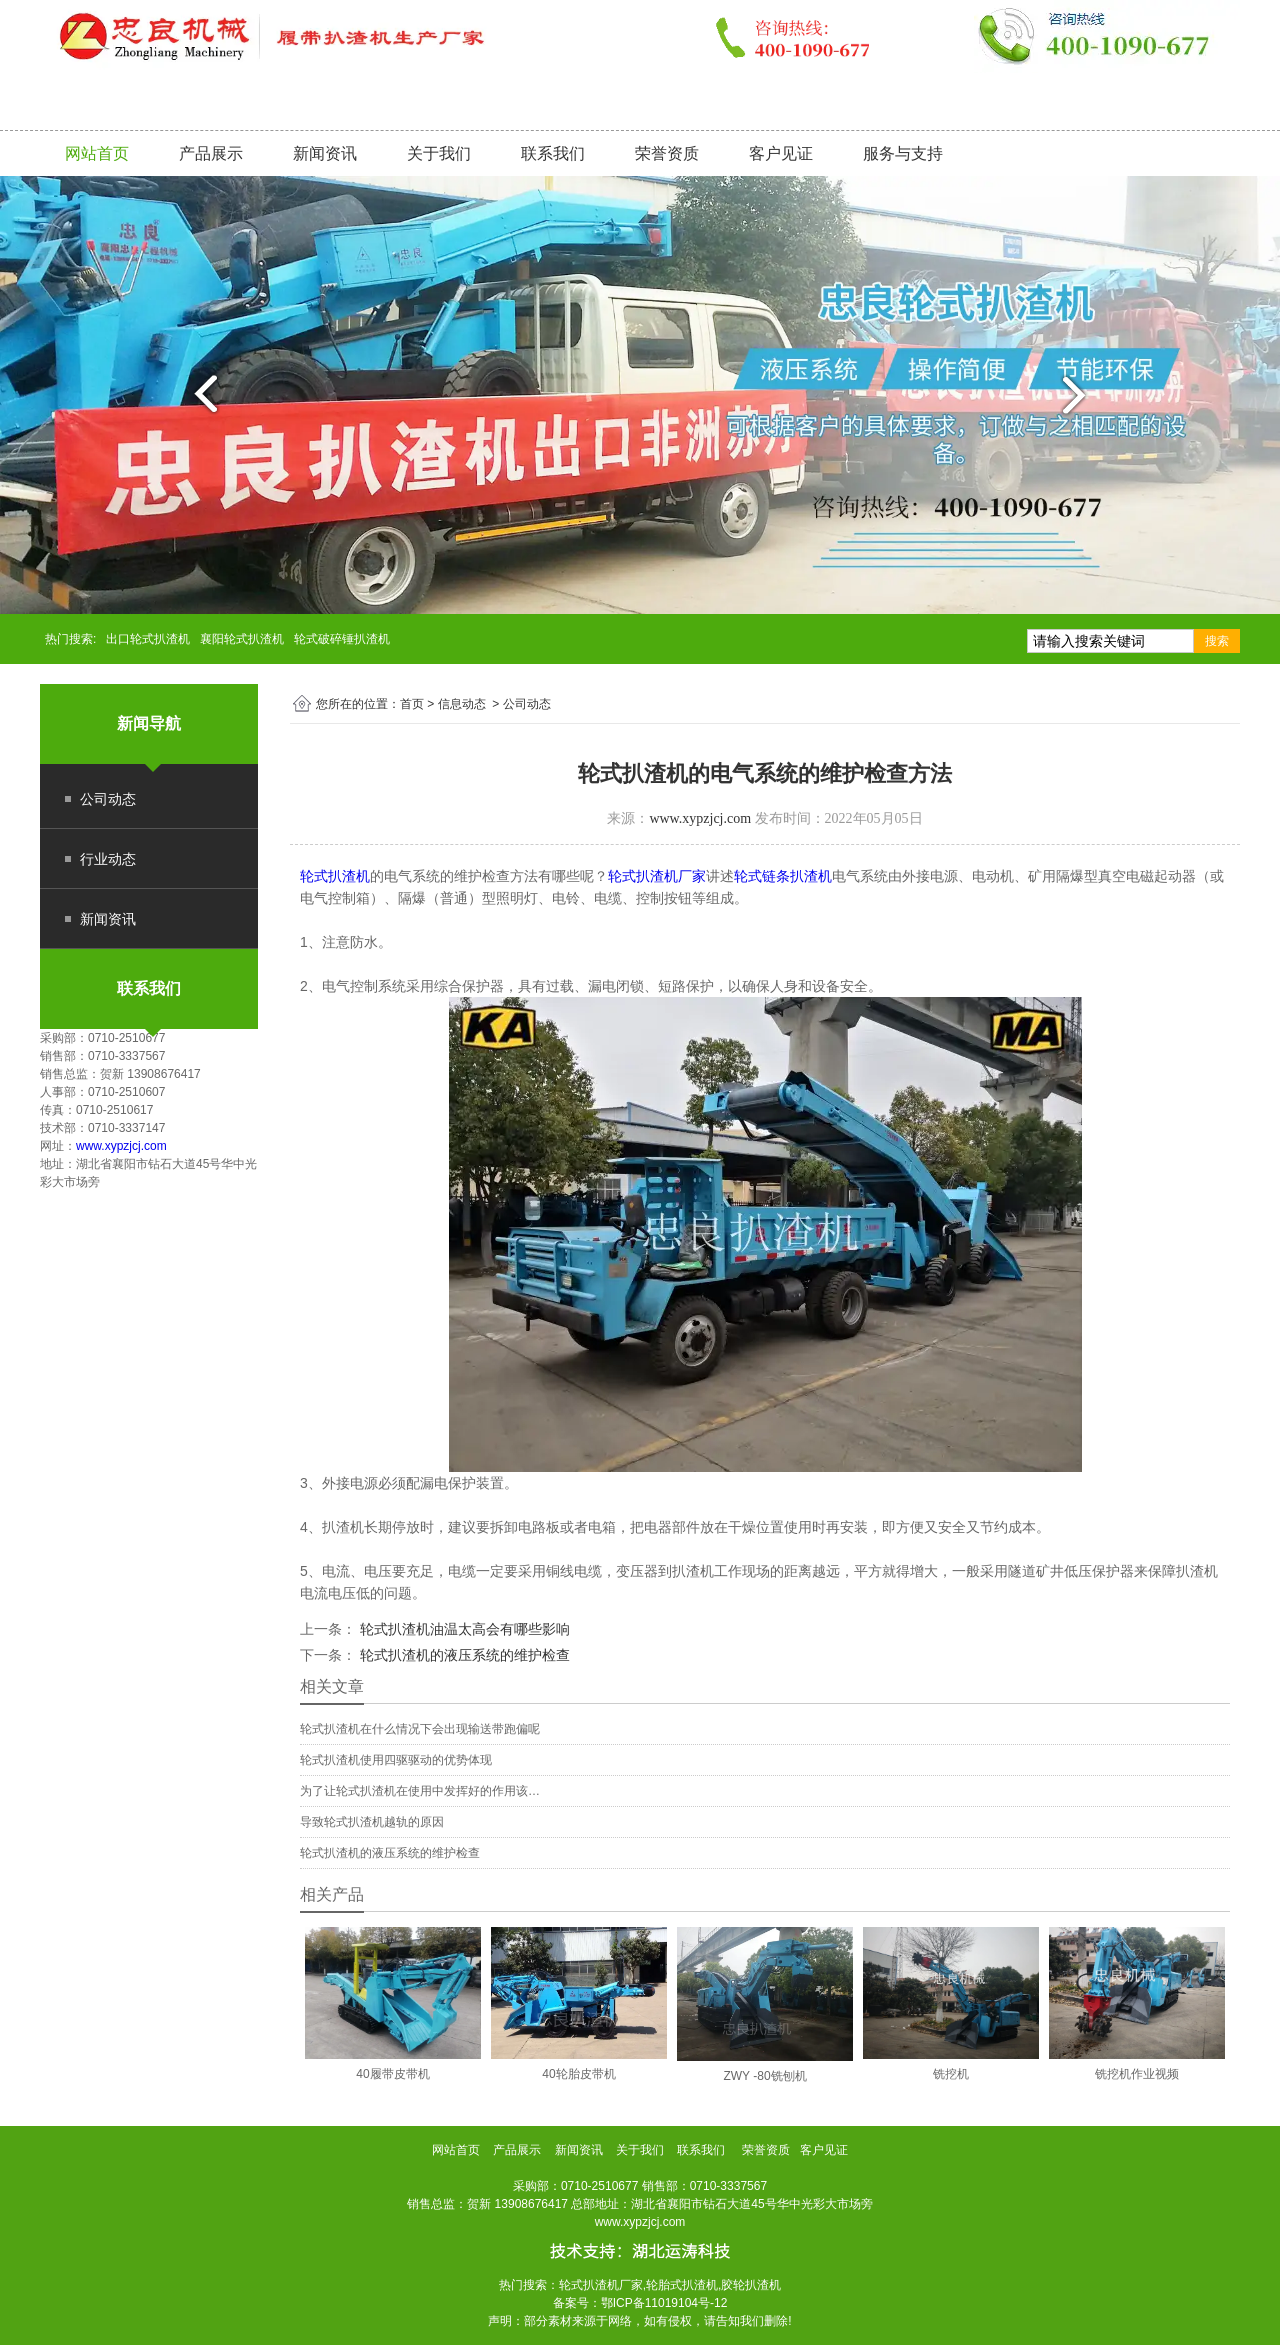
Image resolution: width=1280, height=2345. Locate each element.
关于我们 (439, 153)
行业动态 (108, 859)
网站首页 (97, 153)
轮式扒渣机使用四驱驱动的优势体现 (396, 1760)
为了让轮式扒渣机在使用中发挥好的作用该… (420, 1791)
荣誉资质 (667, 153)
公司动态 (108, 799)
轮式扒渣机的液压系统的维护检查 (463, 1655)
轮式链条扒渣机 (783, 876)
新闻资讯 (325, 153)
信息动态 (462, 704)
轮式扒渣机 (335, 876)
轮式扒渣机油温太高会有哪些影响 (463, 1629)
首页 (412, 704)
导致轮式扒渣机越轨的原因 (372, 1822)
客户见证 (781, 153)
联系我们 (553, 153)
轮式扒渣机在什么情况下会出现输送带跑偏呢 (420, 1729)
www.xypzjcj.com (121, 1146)
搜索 (1217, 641)
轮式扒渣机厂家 (657, 876)
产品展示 (211, 153)
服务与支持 (903, 153)
